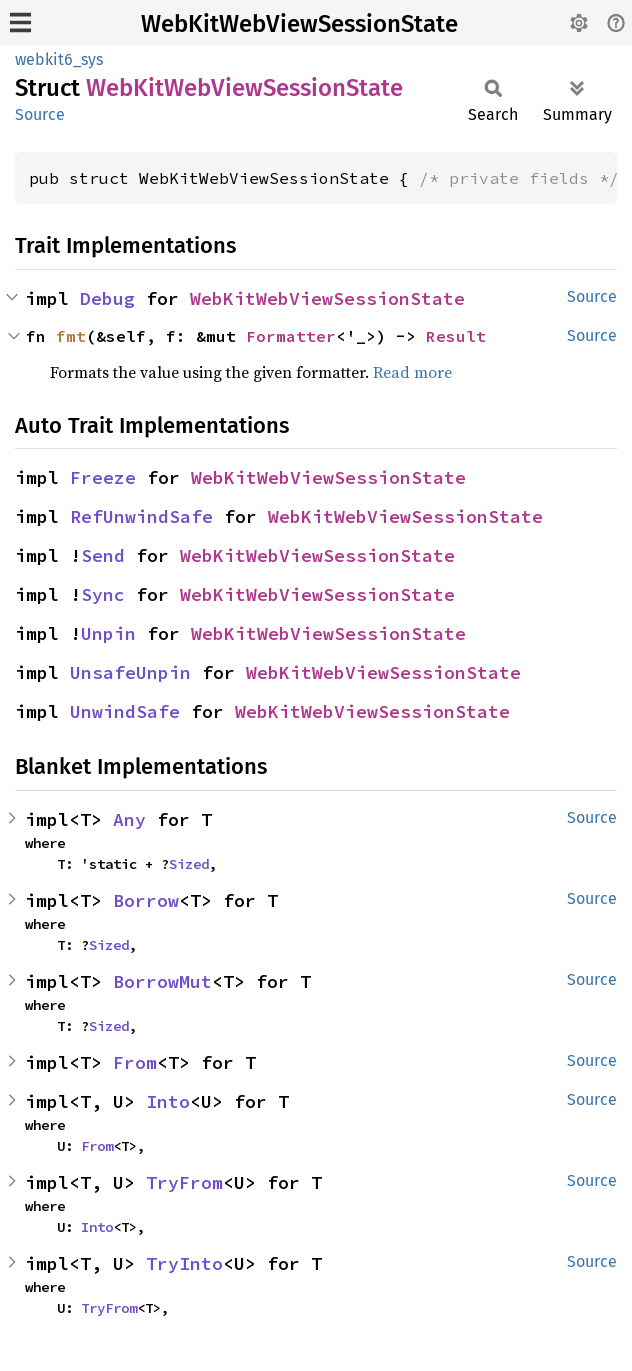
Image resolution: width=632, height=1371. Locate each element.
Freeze (103, 477)
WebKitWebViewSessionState (299, 24)
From (135, 1062)
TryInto (184, 1263)
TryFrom (184, 1182)
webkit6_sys (59, 59)
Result (456, 336)
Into (168, 1101)
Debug (107, 298)
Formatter (291, 336)
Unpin (108, 633)
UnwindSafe (125, 711)
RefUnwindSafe (141, 516)
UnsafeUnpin (130, 672)
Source (40, 114)
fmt (71, 336)
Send (103, 555)
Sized (189, 864)
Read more (412, 372)
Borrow (146, 900)
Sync (103, 594)
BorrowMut (162, 981)
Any (129, 819)
